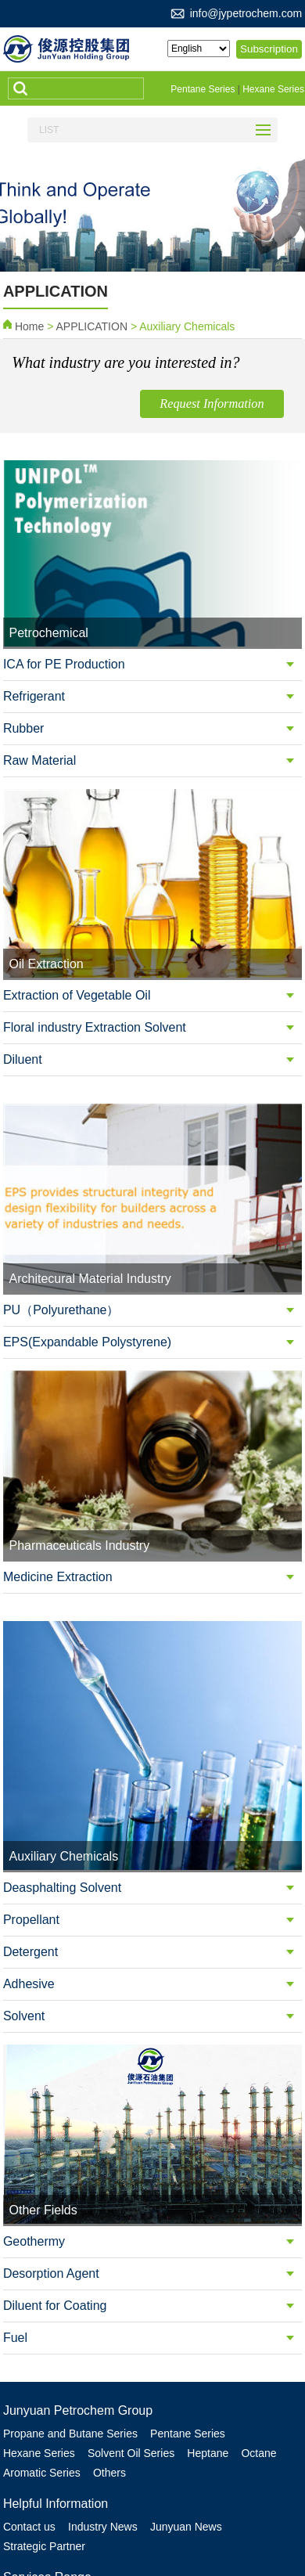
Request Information (221, 403)
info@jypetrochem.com (246, 13)
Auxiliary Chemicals (51, 2555)
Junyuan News (189, 2445)
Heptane (211, 2373)
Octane (264, 2373)
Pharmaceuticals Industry (221, 2536)
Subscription (270, 49)
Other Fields (142, 2555)
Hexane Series (273, 89)
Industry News (104, 2445)
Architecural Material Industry (74, 2536)
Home (29, 324)
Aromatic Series (42, 2392)
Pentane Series (202, 89)
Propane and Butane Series (70, 2354)
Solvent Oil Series (132, 2373)
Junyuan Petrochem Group (77, 2331)
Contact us (29, 2445)
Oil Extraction (119, 2517)
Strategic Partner (44, 2464)
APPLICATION (91, 324)
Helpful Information (55, 2422)
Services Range (47, 2494)
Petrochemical (38, 2517)
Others (111, 2392)
